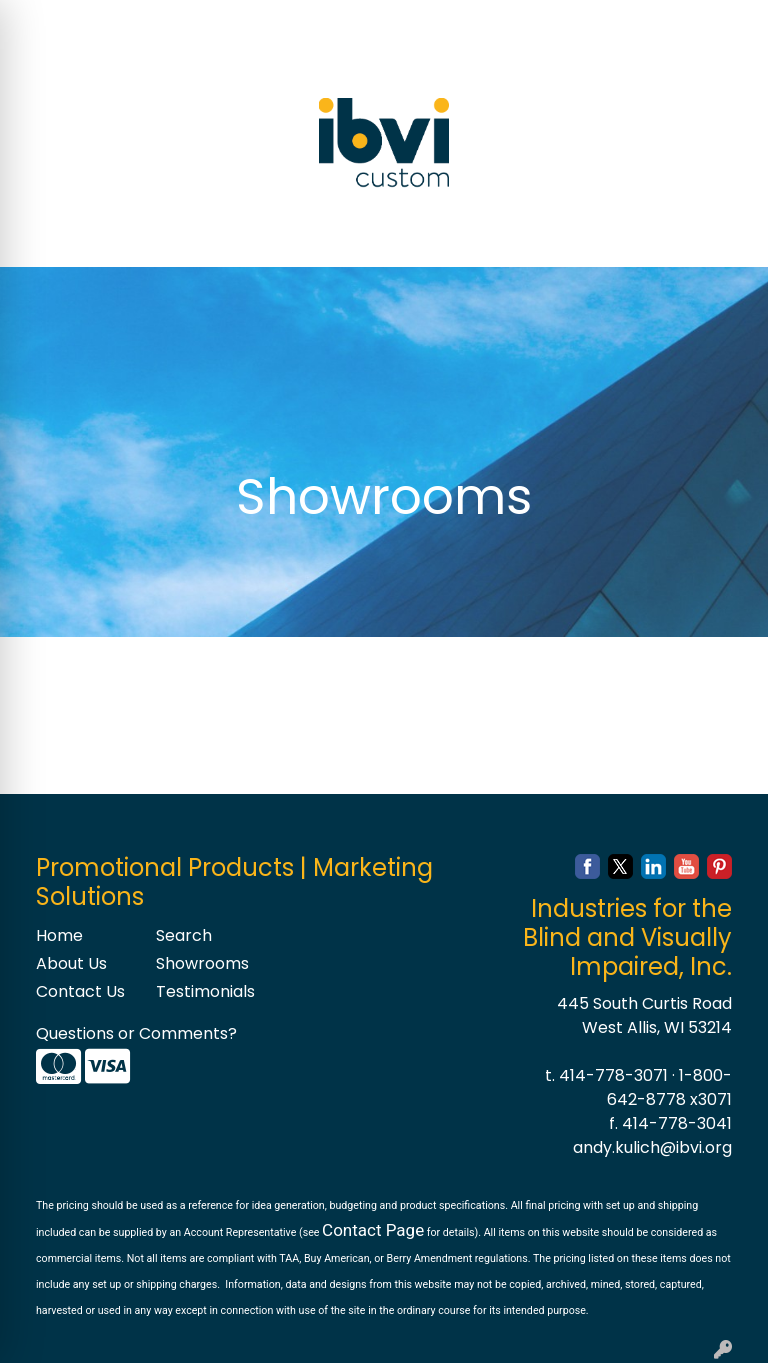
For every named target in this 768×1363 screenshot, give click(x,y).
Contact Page (373, 1230)
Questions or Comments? (136, 1033)
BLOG (157, 65)
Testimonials (204, 991)
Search (492, 21)
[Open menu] (728, 238)
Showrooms (202, 963)
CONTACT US (70, 65)
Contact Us (80, 991)
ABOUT (107, 21)
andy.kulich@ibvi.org (652, 1147)
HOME (42, 21)
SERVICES (218, 21)
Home (59, 935)
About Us (71, 963)
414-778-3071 (613, 1075)
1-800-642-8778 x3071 (669, 1087)
